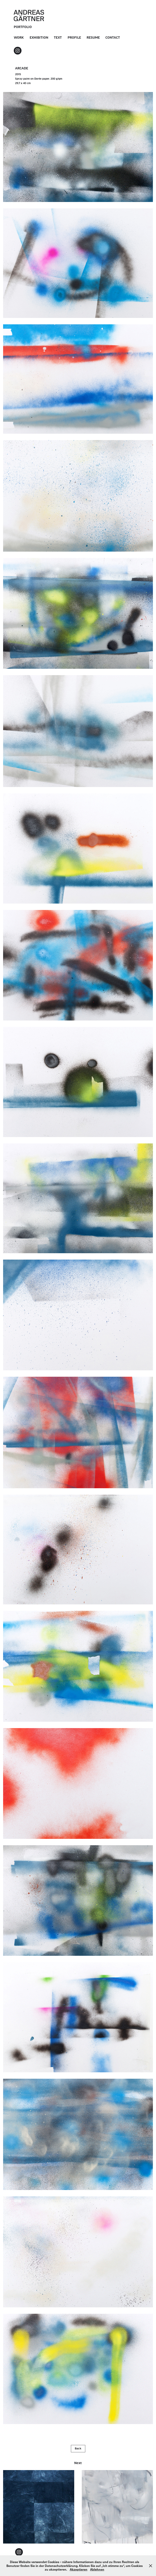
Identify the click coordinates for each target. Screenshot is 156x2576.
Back (78, 2448)
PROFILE (74, 37)
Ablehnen (97, 2569)
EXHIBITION (39, 37)
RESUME (93, 37)
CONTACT (112, 37)
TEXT (58, 37)
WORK (19, 37)
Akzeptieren (78, 2569)
